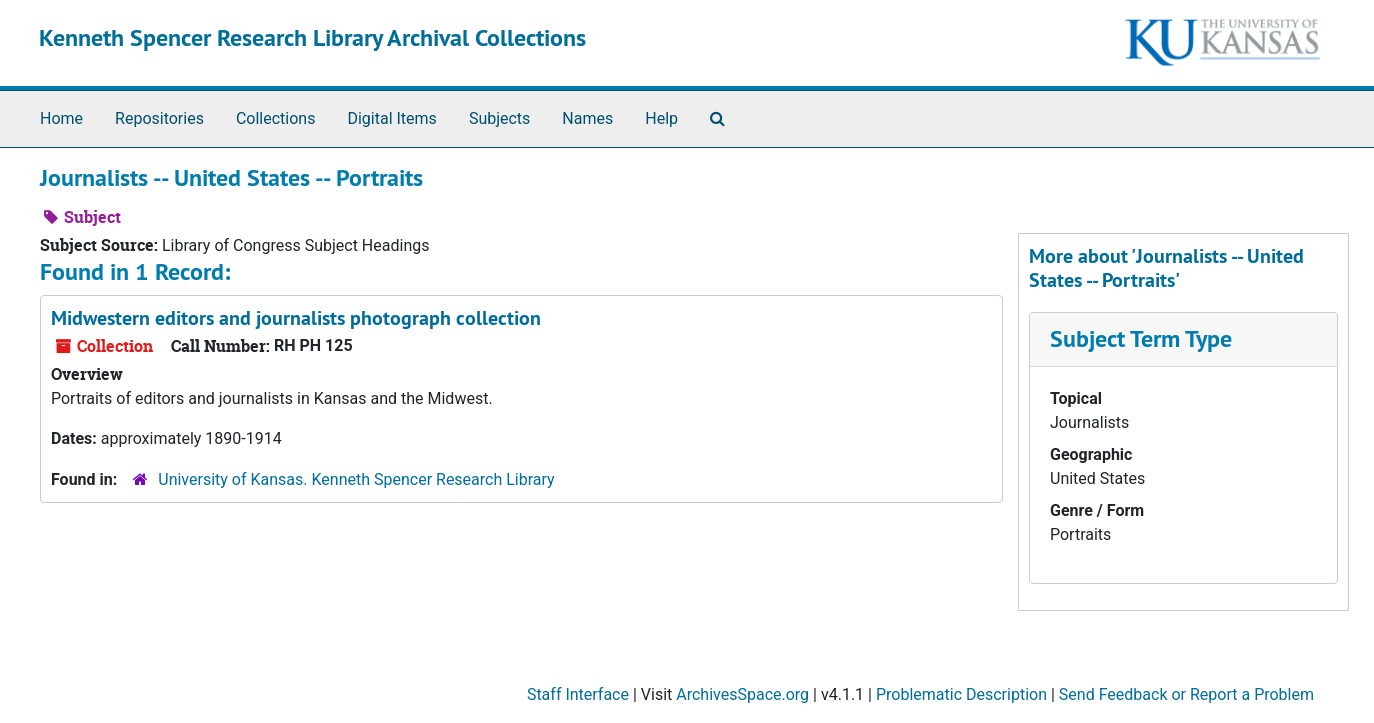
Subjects (499, 118)
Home (61, 118)
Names (587, 118)
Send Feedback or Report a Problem (1186, 694)
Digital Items (391, 118)
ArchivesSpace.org (742, 694)
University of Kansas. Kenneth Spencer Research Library (356, 479)
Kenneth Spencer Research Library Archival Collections (312, 37)
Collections (276, 118)
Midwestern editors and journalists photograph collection (296, 318)
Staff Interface (578, 694)
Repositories (159, 118)
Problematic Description (961, 694)
